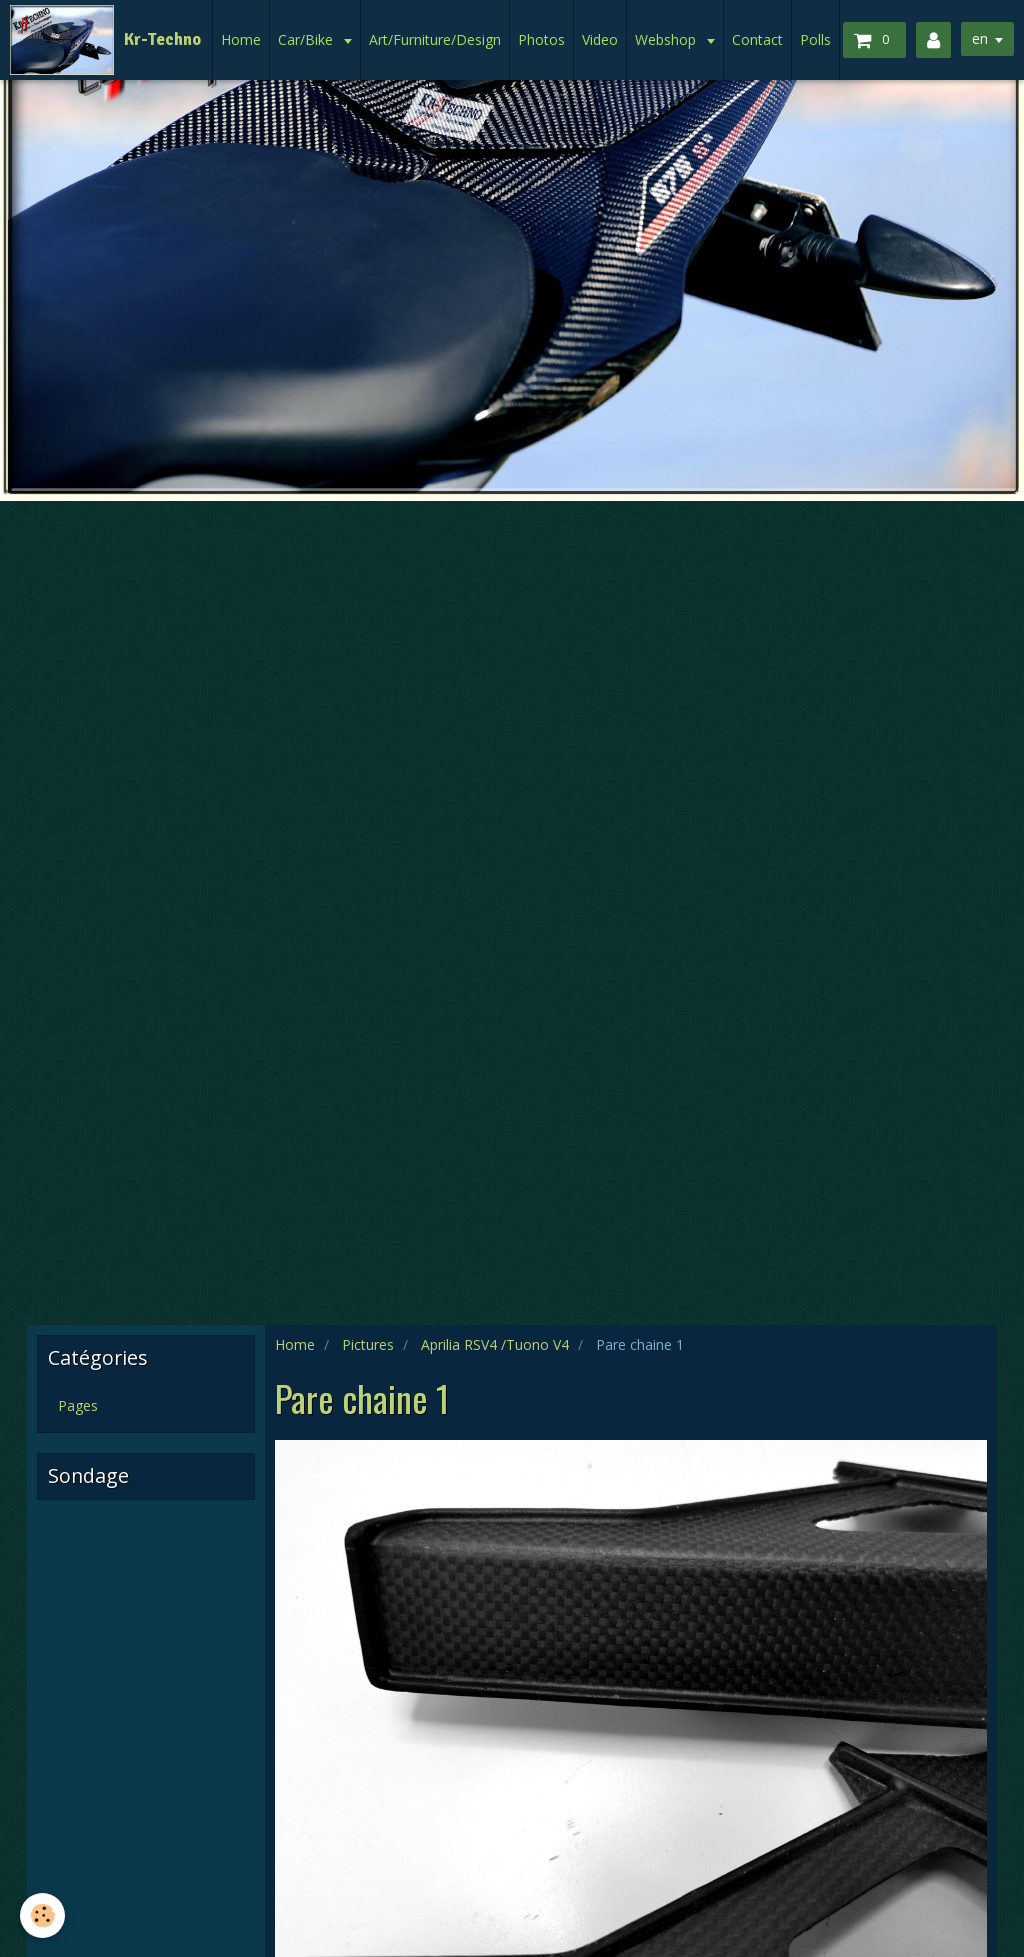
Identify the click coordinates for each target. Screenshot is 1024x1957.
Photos (541, 39)
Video (600, 39)
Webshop (667, 39)
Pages (78, 1405)
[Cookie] (42, 1915)
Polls (815, 39)
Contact (757, 39)
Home (241, 39)
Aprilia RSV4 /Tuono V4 (495, 1344)
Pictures (368, 1344)
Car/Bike (307, 39)
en (980, 38)
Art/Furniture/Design (435, 39)
